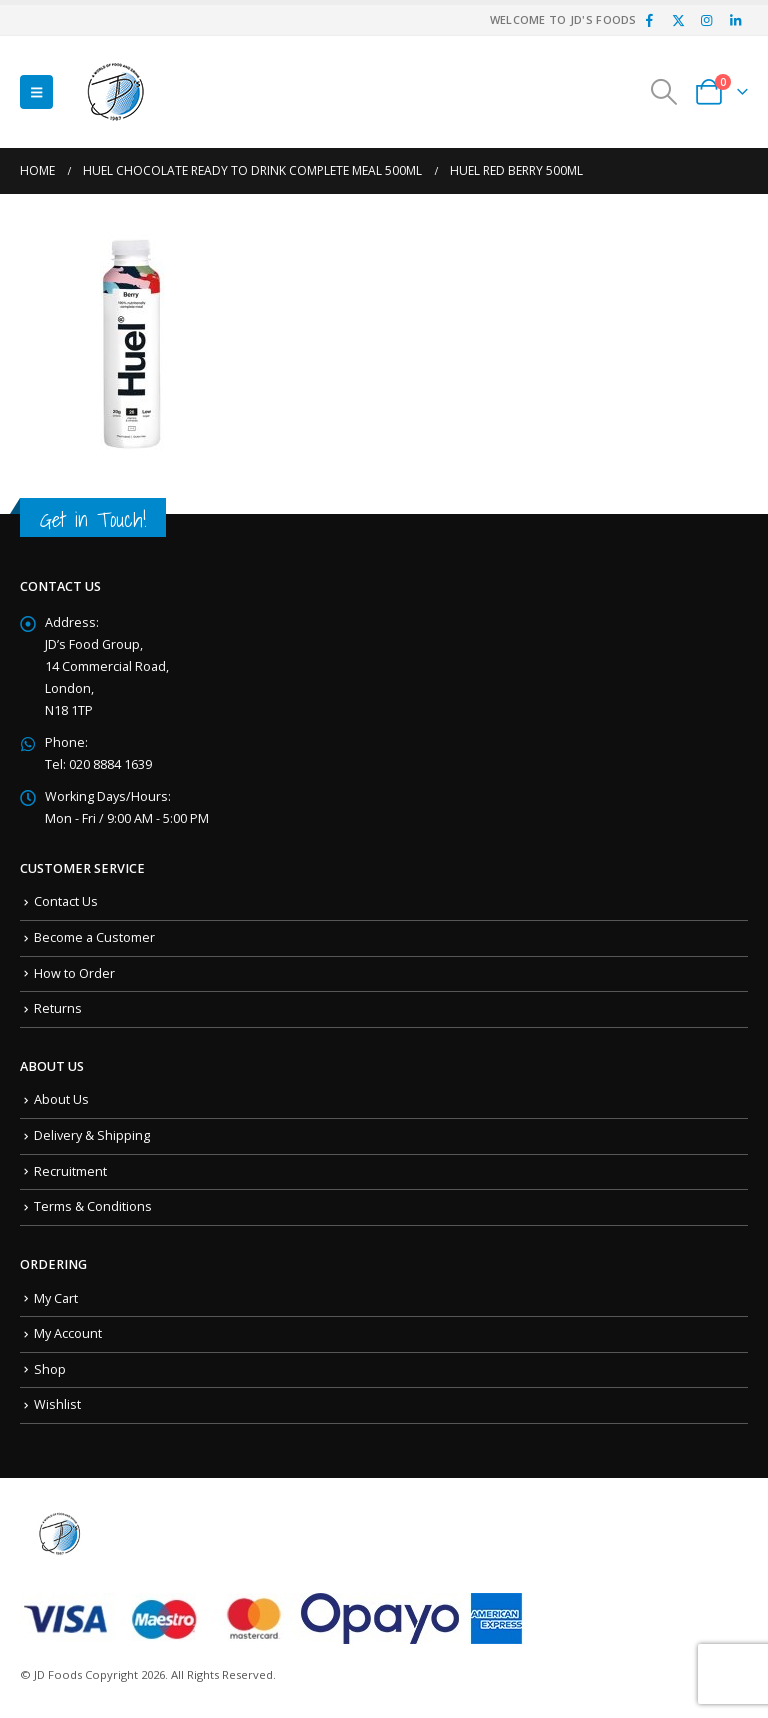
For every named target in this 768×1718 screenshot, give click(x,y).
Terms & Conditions (93, 1206)
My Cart (56, 1298)
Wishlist (57, 1404)
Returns (58, 1008)
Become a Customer (94, 937)
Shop (50, 1369)
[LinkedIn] (735, 20)
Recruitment (70, 1171)
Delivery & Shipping (92, 1135)
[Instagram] (707, 20)
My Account (68, 1333)
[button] (36, 92)
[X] (678, 20)
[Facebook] (650, 20)
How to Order (74, 973)
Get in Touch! (93, 519)
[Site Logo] (116, 92)
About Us (61, 1099)
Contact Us (66, 901)
